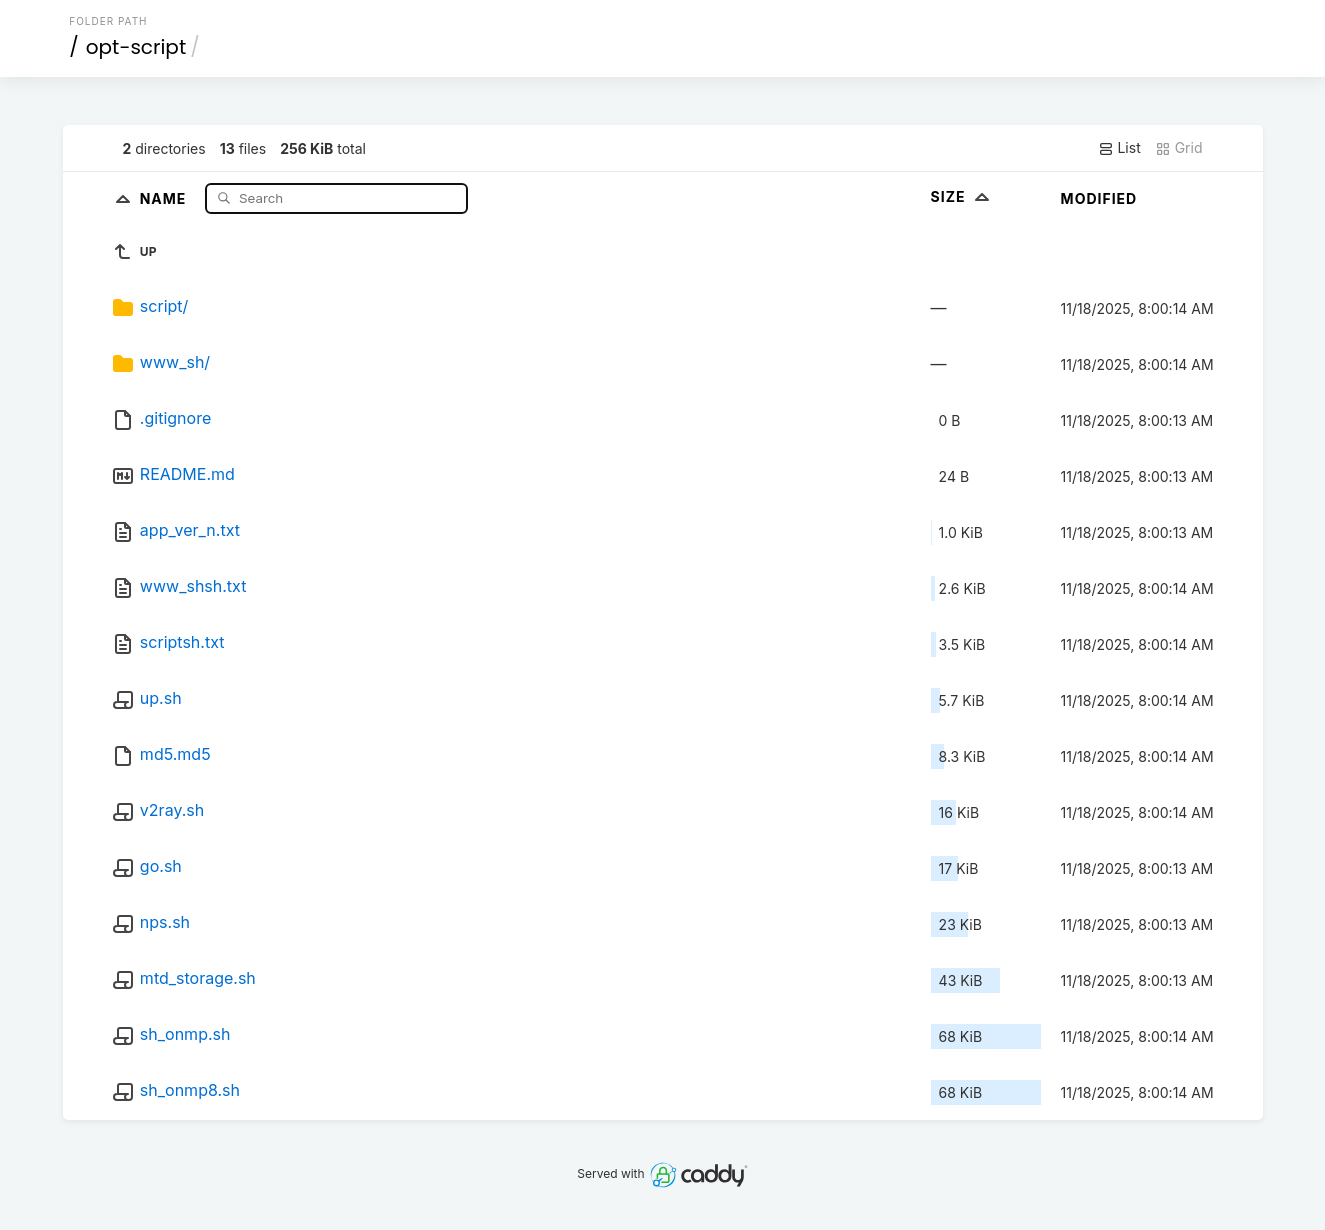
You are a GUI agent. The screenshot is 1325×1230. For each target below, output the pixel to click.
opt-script (136, 47)
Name (165, 197)
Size (962, 196)
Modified (1099, 198)
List (1119, 148)
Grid (1179, 148)
